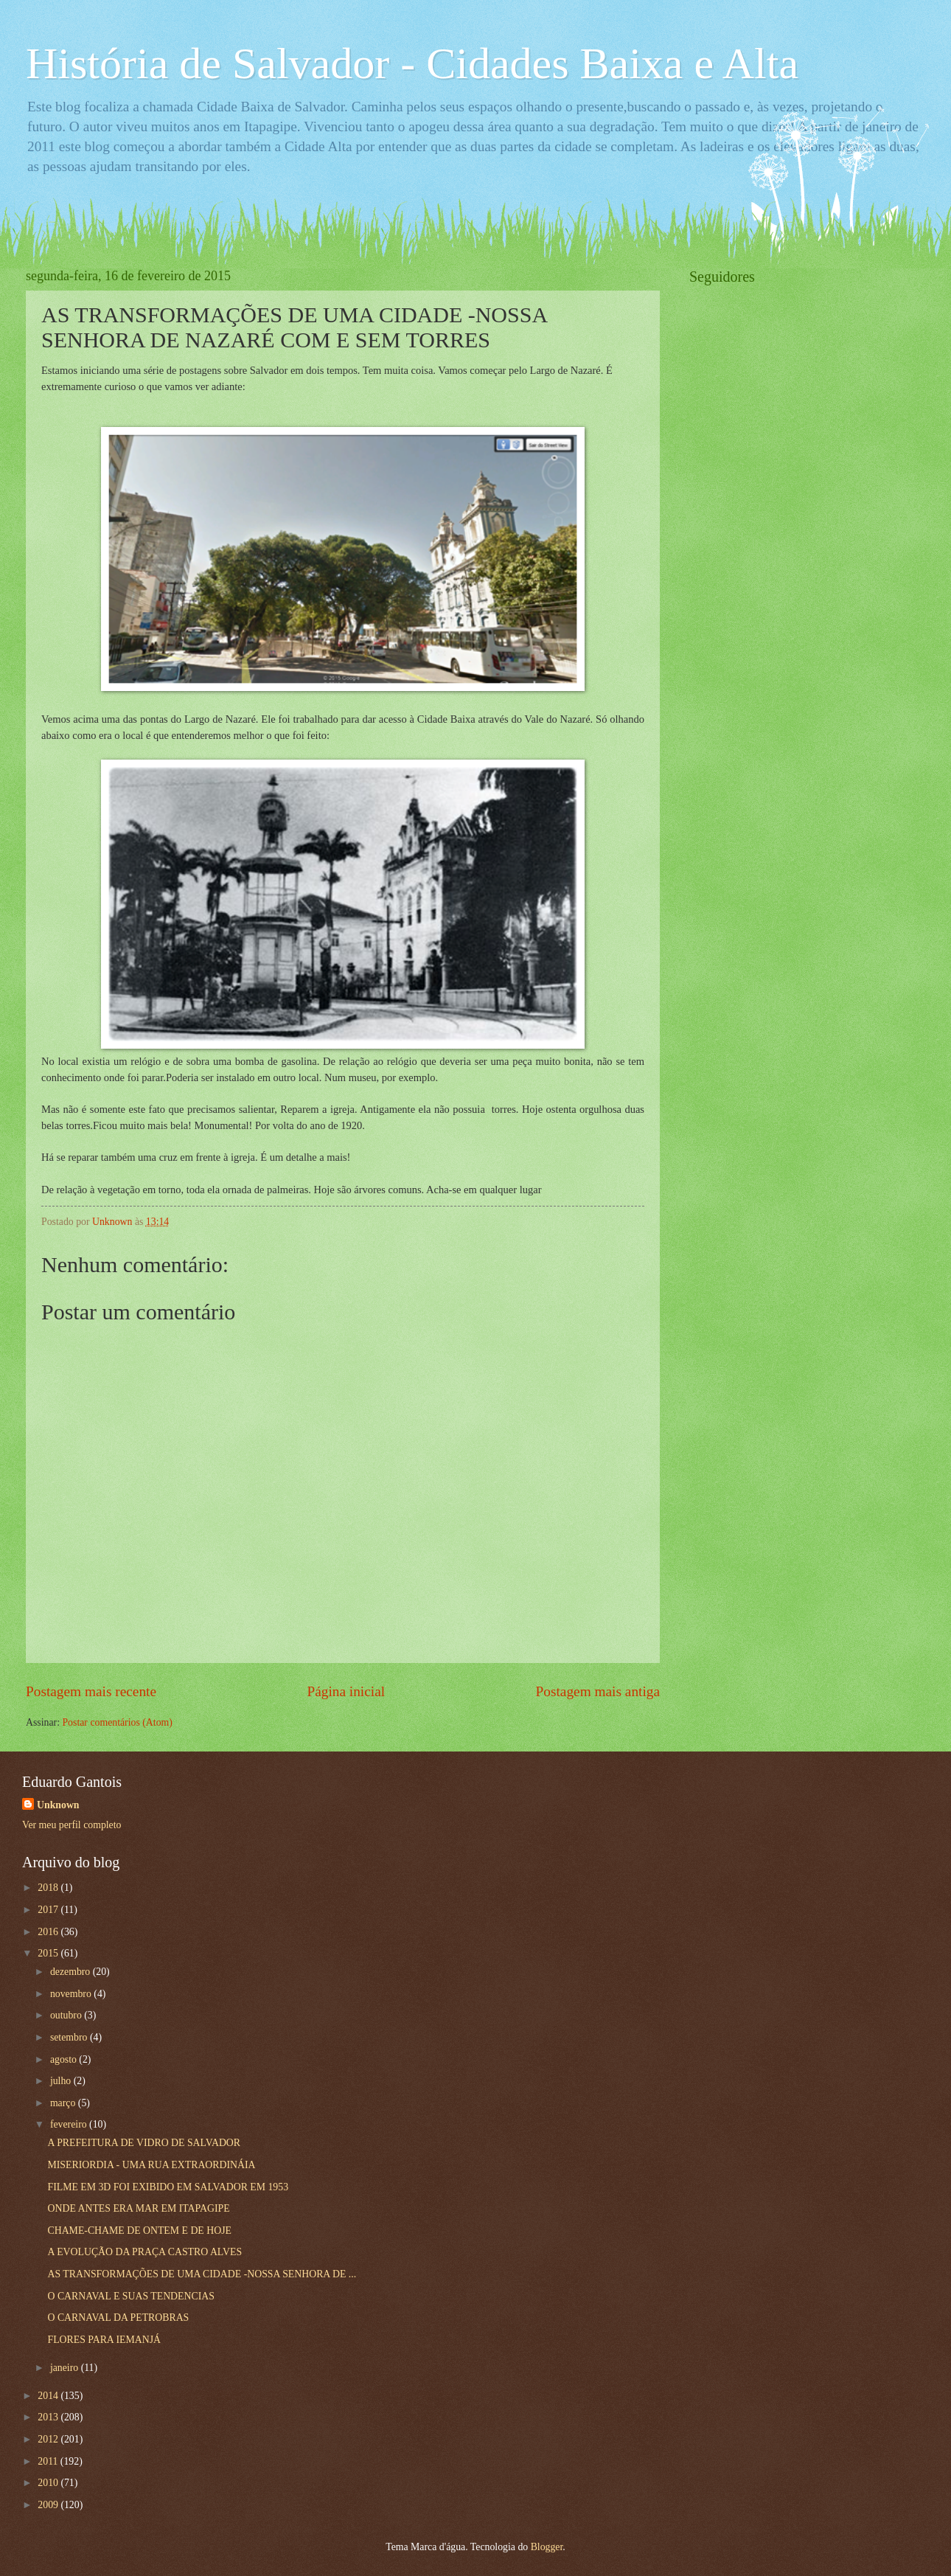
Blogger (547, 2546)
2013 (49, 2417)
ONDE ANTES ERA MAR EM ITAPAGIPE (138, 2208)
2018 (49, 1887)
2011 (49, 2461)
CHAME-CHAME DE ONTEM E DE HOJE (139, 2230)
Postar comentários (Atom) (117, 1722)
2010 (49, 2482)
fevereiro (69, 2124)
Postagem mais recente (91, 1691)
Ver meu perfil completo (71, 1824)
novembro (72, 1993)
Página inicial (346, 1691)
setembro (70, 2037)
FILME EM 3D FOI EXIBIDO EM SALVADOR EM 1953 (167, 2187)
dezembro (71, 1971)
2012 (49, 2439)
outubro (67, 2015)
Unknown (58, 1805)
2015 (49, 1953)
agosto (64, 2059)
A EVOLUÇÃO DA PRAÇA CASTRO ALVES (144, 2251)
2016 (49, 1931)
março (64, 2102)
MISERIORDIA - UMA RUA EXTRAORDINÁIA (151, 2164)
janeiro (65, 2367)
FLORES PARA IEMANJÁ (104, 2339)
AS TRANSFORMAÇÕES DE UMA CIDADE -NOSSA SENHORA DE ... (201, 2274)
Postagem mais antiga (598, 1691)
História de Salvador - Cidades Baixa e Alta (412, 63)
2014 (49, 2395)
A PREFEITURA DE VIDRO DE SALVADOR (143, 2142)
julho (62, 2080)
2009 (49, 2504)
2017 (49, 1909)
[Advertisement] (799, 521)
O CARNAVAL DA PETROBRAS (118, 2317)
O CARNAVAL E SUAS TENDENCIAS (130, 2296)
